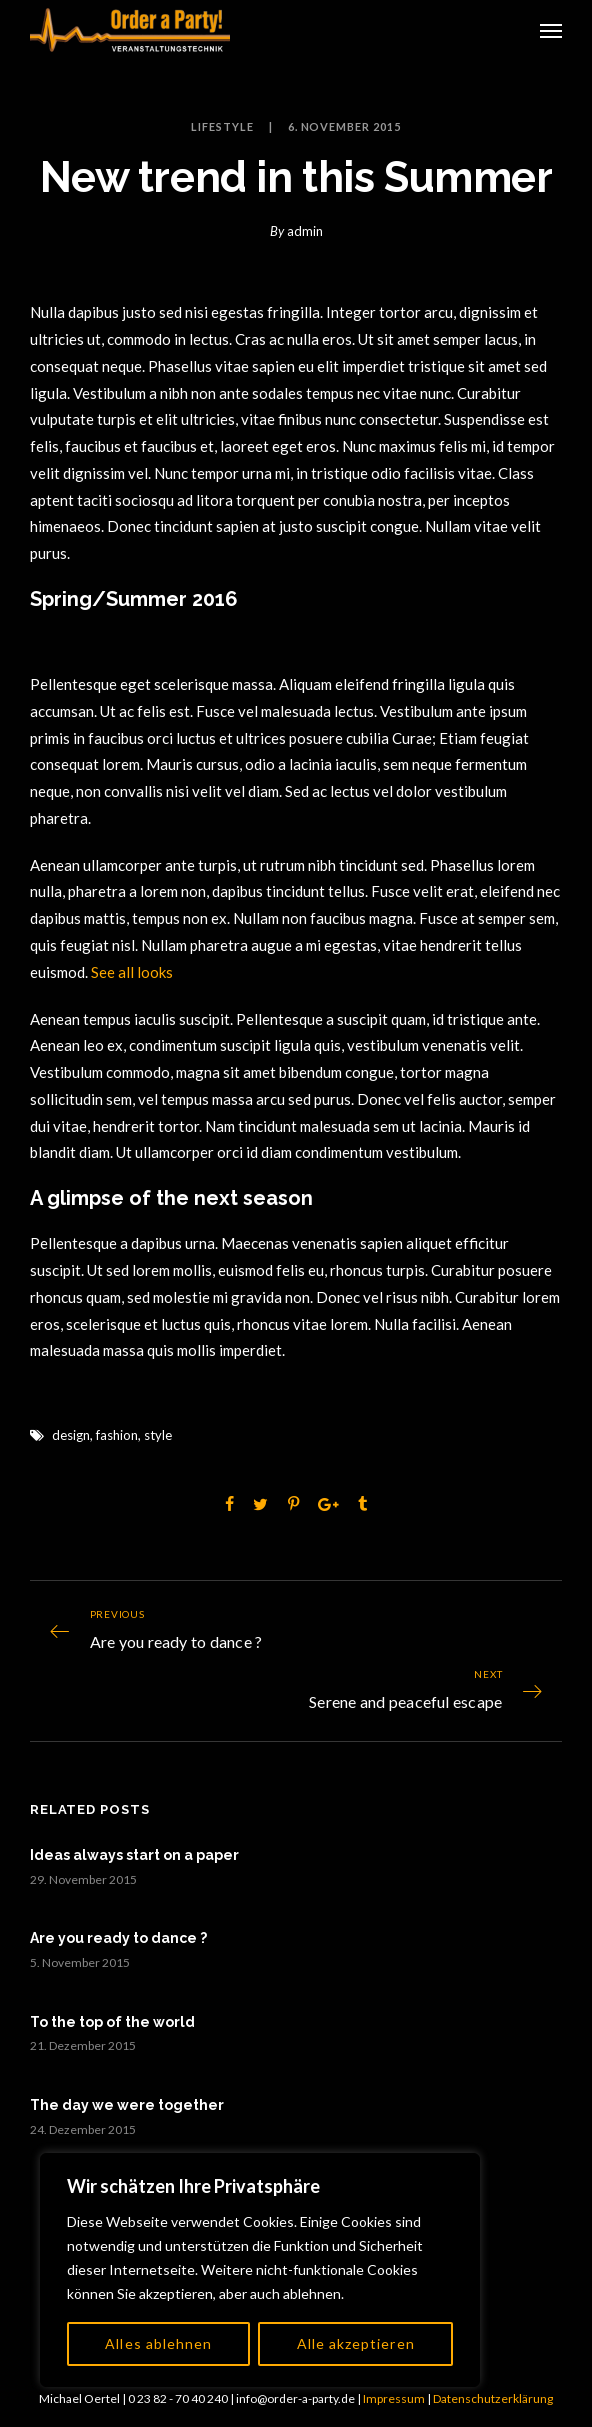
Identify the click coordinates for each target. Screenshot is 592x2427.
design (71, 1435)
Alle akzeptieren (356, 2343)
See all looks (132, 972)
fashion (117, 1435)
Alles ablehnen (158, 2343)
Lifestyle (222, 126)
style (158, 1435)
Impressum (394, 2398)
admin (305, 231)
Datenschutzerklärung (493, 2398)
